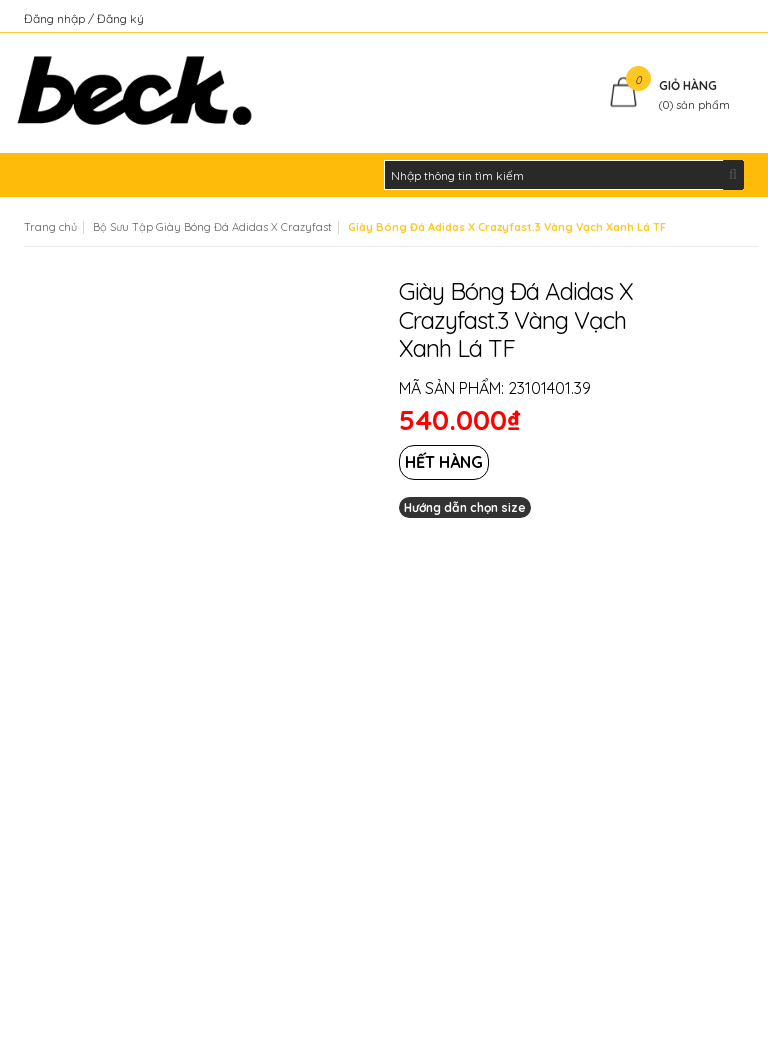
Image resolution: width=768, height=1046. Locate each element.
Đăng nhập (56, 18)
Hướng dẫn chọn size (465, 507)
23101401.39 (549, 388)
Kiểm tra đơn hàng (692, 18)
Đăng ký (120, 18)
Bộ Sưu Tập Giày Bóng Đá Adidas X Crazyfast (212, 227)
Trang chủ (50, 227)
